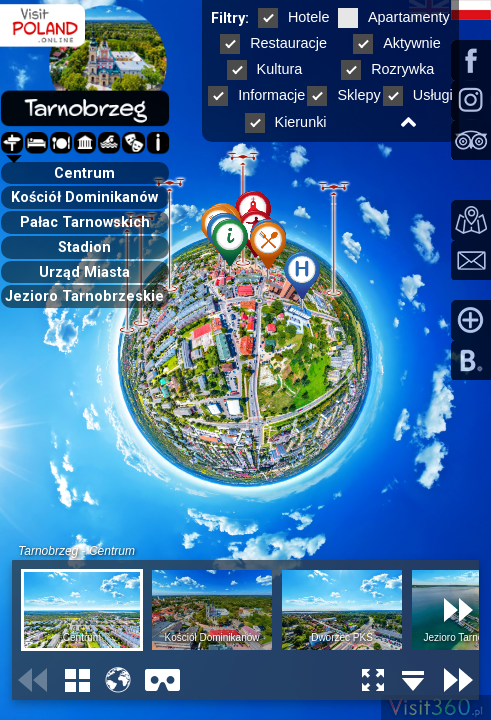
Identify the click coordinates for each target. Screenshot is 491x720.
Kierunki (286, 122)
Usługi (418, 95)
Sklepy (343, 95)
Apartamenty (394, 17)
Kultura (265, 69)
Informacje (256, 95)
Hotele (294, 17)
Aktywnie (397, 43)
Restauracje (273, 43)
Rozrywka (387, 69)
